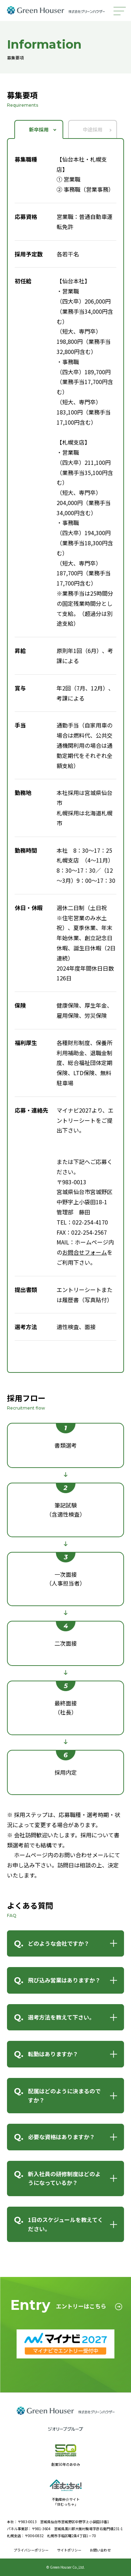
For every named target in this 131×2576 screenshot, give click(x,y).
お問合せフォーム (84, 1252)
